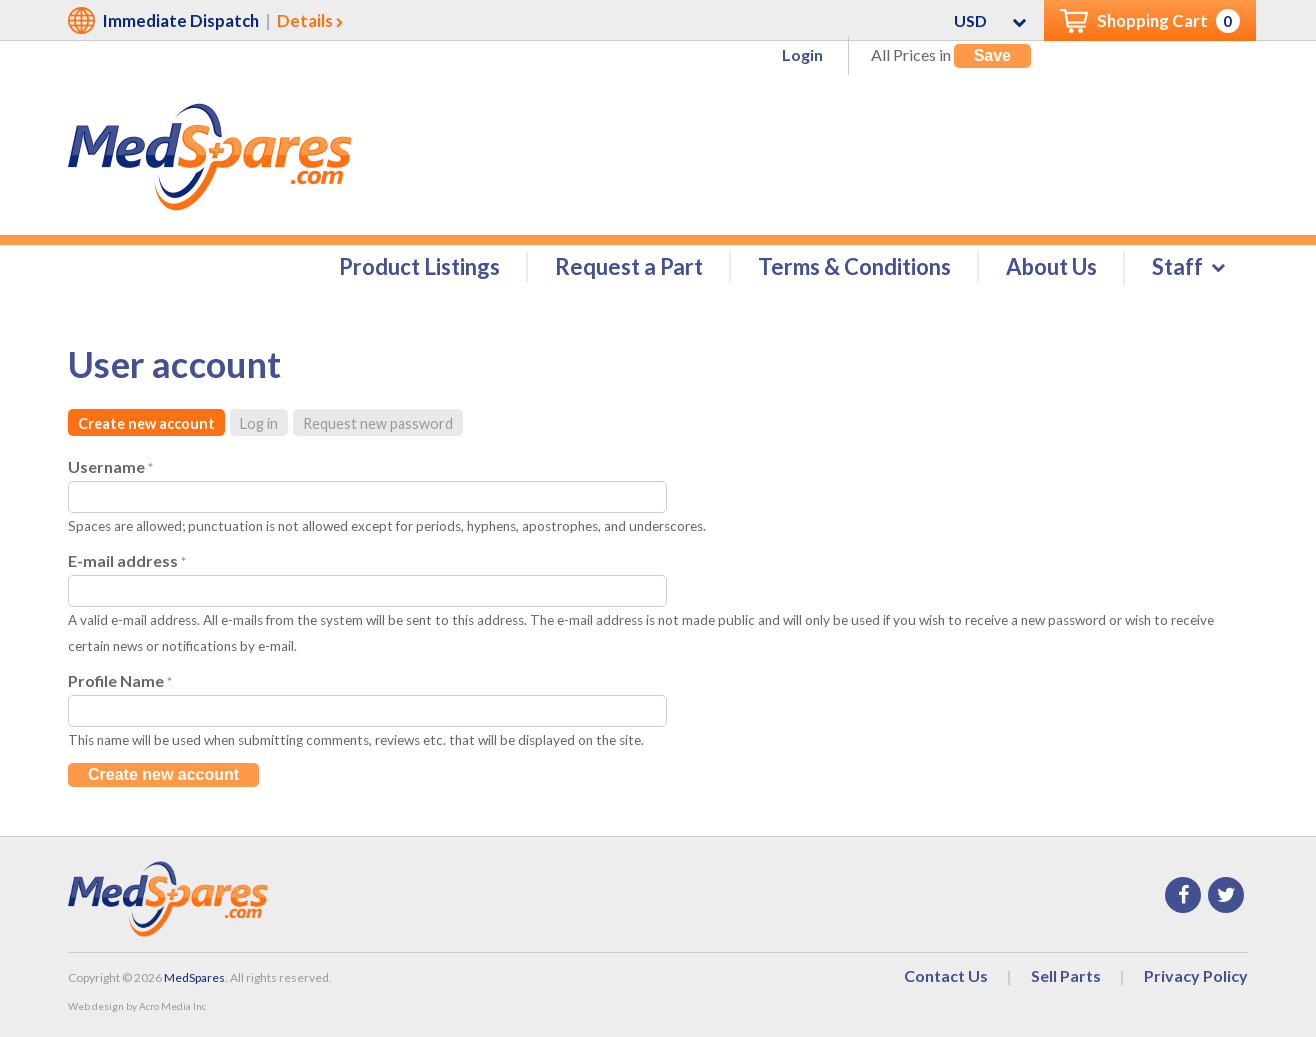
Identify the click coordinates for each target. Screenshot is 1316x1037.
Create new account (146, 423)
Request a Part (629, 266)
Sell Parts (1066, 975)
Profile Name (120, 680)
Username (110, 466)
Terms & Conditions (854, 266)
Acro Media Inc (172, 1006)
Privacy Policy (1196, 975)
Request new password (378, 423)
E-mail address (127, 560)
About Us (1051, 266)
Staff (1177, 266)
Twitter (1226, 895)
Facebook (1183, 895)
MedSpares (194, 977)
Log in (259, 423)
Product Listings (419, 266)
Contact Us (946, 975)
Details (305, 20)
